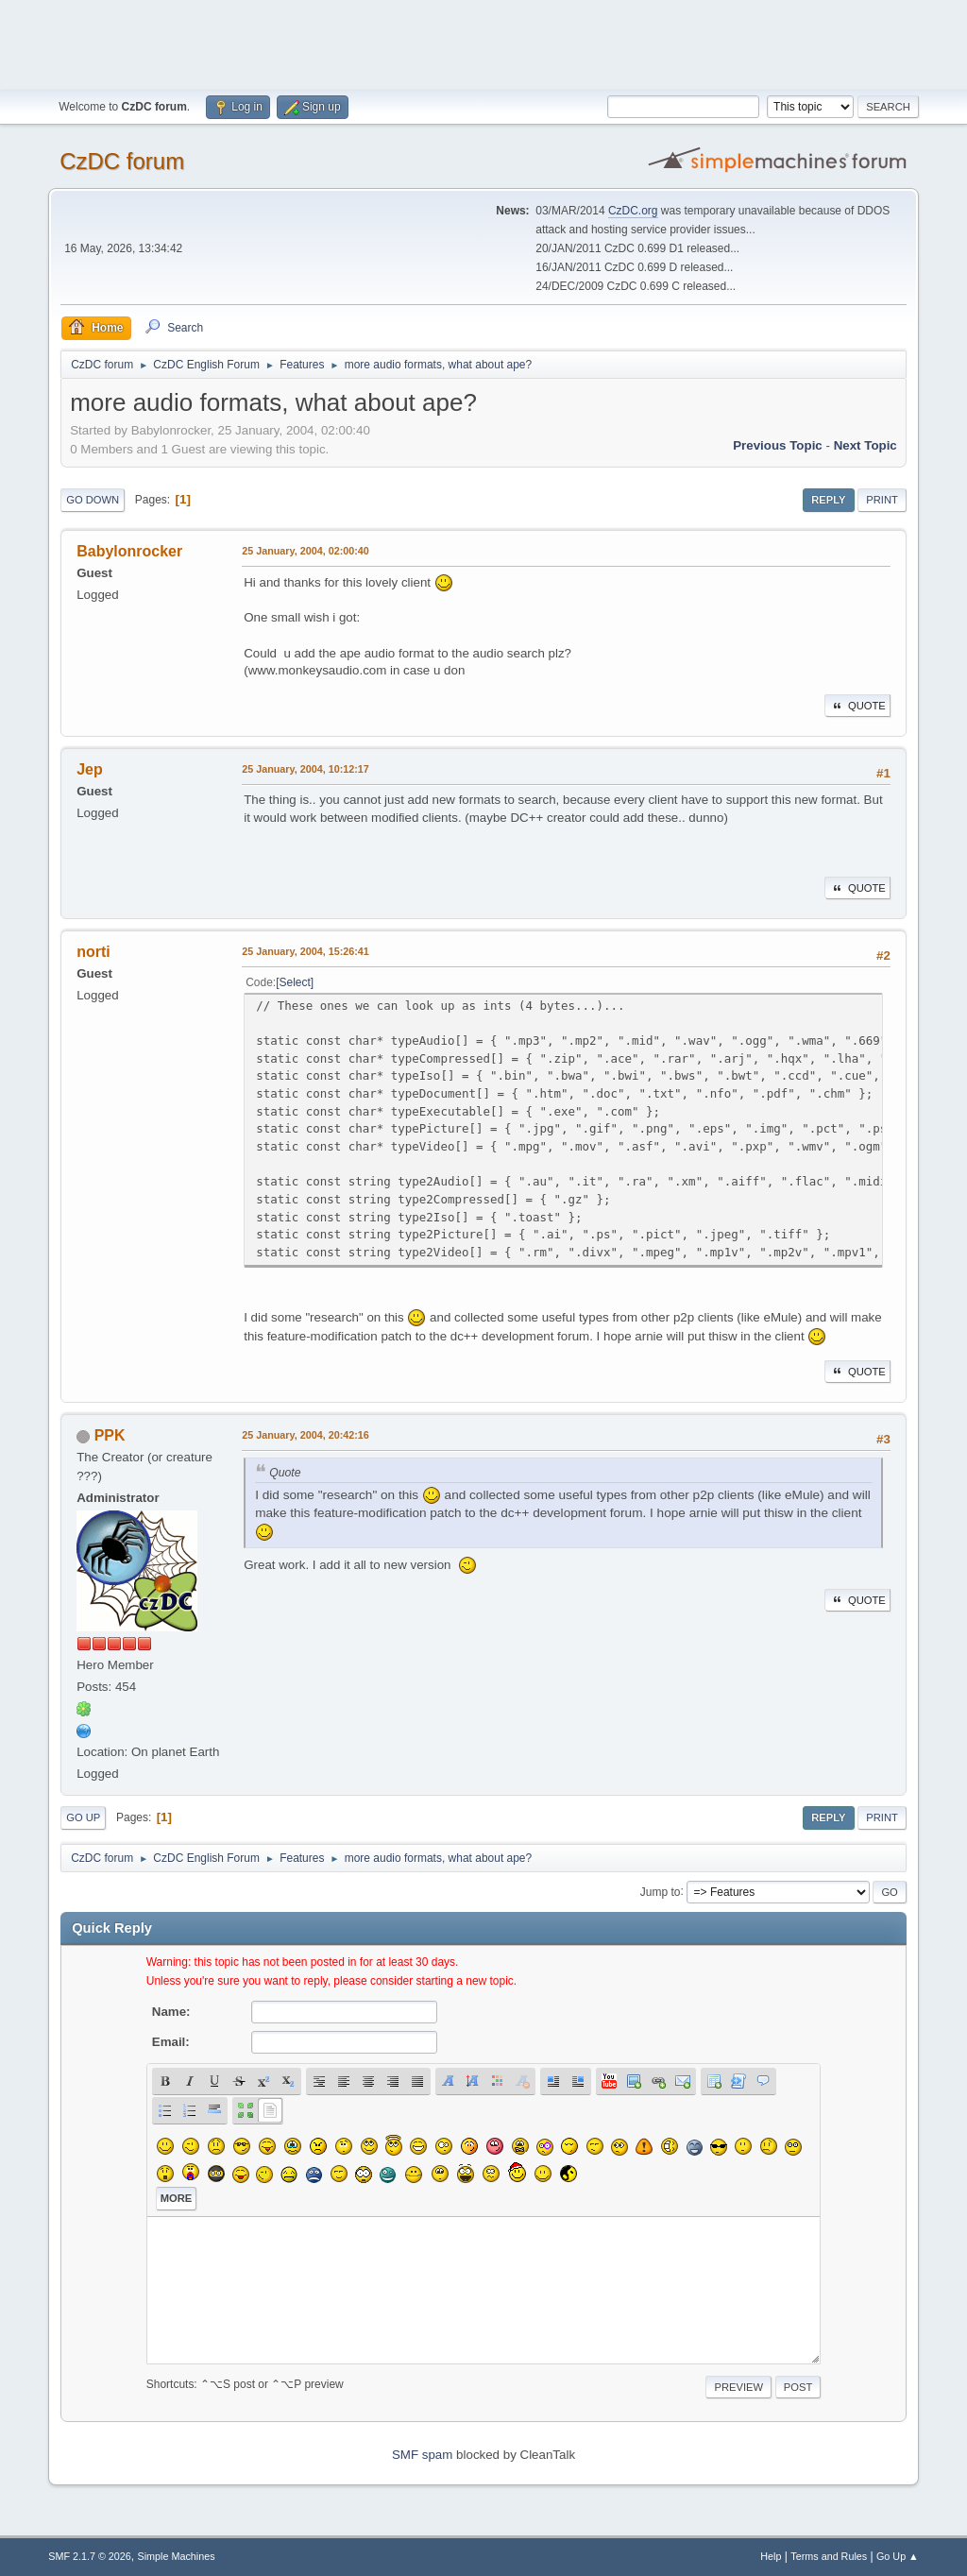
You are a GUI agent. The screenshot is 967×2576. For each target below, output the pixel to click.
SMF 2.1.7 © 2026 (89, 2556)
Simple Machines (176, 2556)
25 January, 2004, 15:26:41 (305, 951)
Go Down (92, 499)
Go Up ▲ (897, 2556)
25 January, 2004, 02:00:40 (305, 550)
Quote (857, 705)
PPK (110, 1435)
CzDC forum (121, 161)
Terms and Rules (828, 2556)
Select (295, 982)
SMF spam (422, 2455)
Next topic (865, 445)
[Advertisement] (483, 42)
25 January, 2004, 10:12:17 (305, 769)
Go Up (83, 1817)
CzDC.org (633, 210)
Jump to (660, 1891)
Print (882, 499)
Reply (828, 499)
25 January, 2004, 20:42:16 (305, 1435)
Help (770, 2556)
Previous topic (778, 445)
